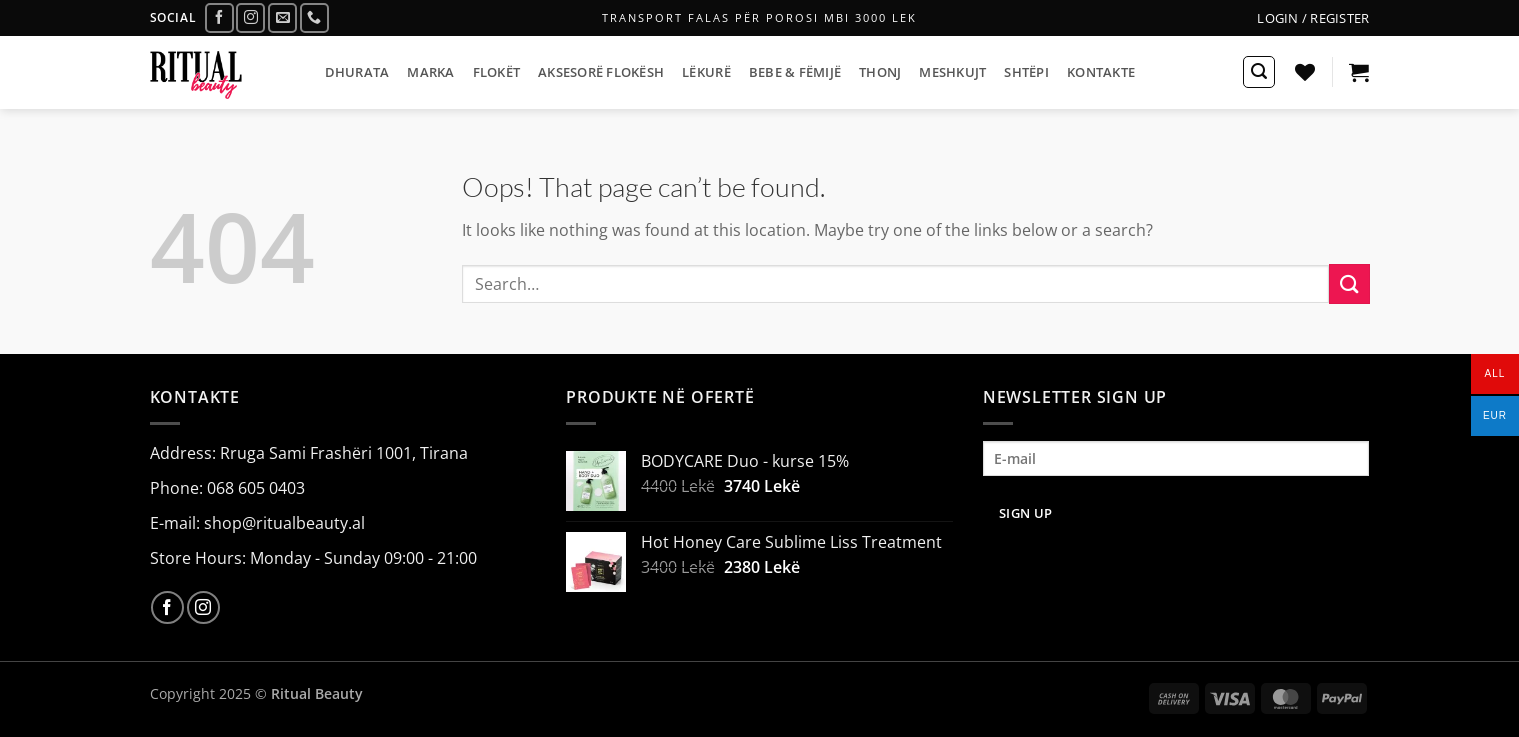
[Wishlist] (1305, 72)
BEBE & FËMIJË (795, 72)
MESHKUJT (952, 72)
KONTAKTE (1101, 72)
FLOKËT (497, 72)
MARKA (430, 72)
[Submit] (1349, 283)
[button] (1313, 18)
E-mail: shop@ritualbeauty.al (257, 523)
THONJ (880, 72)
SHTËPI (1026, 72)
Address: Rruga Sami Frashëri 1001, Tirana (309, 453)
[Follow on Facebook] (219, 17)
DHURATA (357, 72)
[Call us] (314, 17)
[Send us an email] (282, 17)
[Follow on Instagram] (250, 17)
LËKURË (706, 72)
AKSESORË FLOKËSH (601, 72)
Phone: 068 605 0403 (227, 488)
